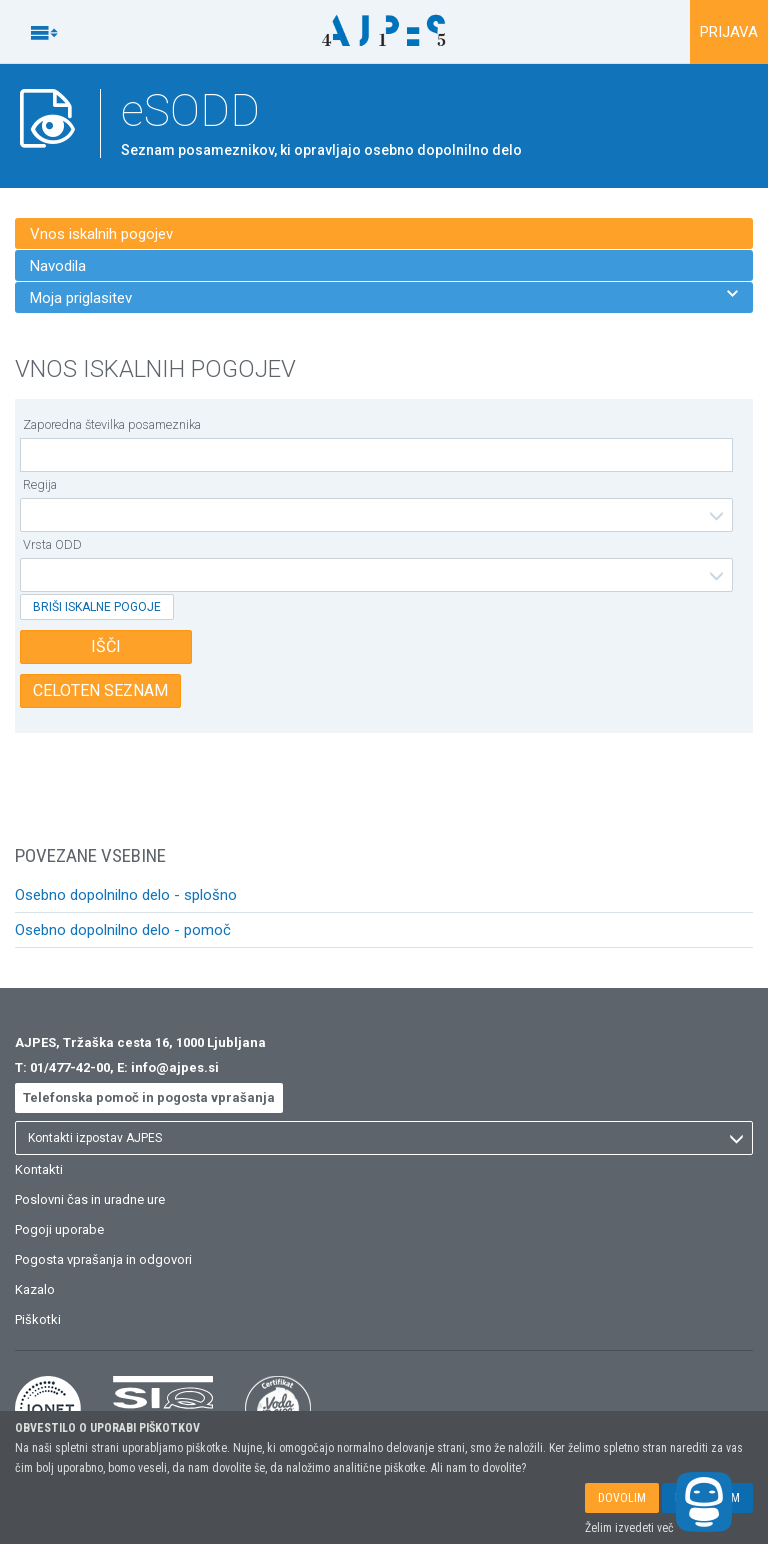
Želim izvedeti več (629, 1528)
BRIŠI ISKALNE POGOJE (97, 607)
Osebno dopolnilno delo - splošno (126, 895)
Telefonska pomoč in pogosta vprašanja (149, 1097)
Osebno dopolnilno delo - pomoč (123, 930)
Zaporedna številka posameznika (112, 424)
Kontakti (39, 1169)
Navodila (58, 266)
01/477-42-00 (70, 1067)
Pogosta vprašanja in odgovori (103, 1259)
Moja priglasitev (384, 297)
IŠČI (106, 646)
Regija (40, 484)
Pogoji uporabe (59, 1229)
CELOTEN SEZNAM (100, 690)
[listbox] (376, 515)
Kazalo (35, 1289)
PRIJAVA (729, 32)
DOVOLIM (622, 1498)
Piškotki (38, 1319)
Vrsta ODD (52, 544)
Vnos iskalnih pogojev (101, 234)
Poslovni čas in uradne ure (90, 1199)
